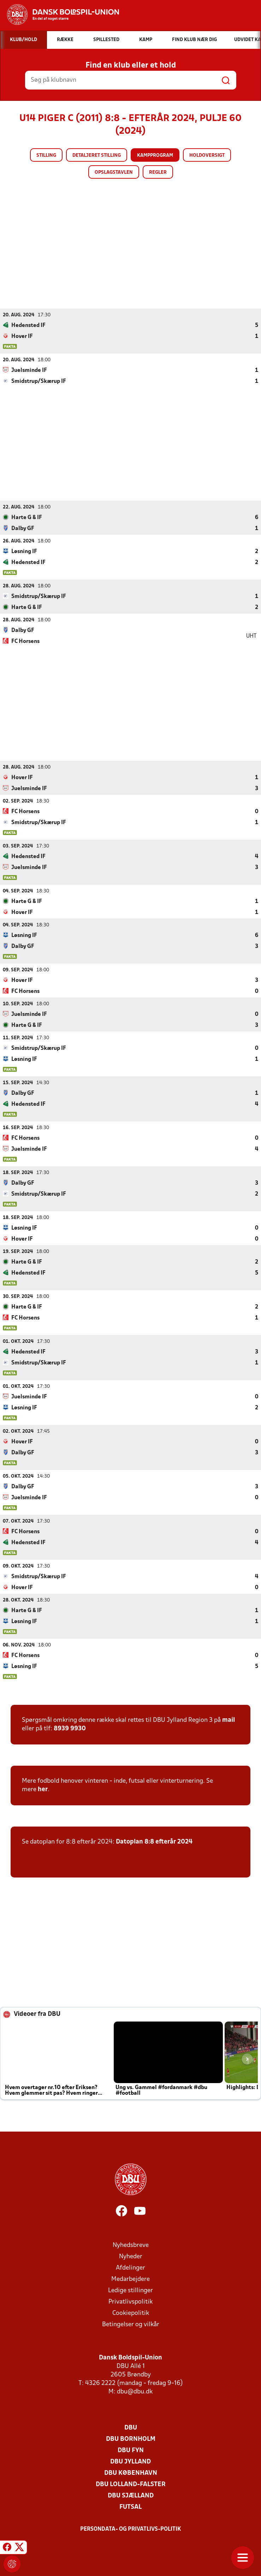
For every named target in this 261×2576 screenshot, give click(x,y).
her (43, 1789)
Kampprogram (155, 155)
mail (228, 1720)
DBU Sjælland (131, 2495)
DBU (130, 2428)
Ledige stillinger (130, 2290)
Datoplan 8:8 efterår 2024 (154, 1842)
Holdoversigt (207, 155)
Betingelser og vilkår (130, 2324)
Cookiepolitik (130, 2313)
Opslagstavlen (114, 172)
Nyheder (130, 2256)
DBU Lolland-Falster (131, 2484)
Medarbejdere (130, 2279)
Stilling (46, 155)
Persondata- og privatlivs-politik (130, 2528)
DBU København (130, 2473)
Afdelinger (130, 2268)
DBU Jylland (130, 2462)
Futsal (130, 2507)
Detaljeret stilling (96, 155)
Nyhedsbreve (131, 2245)
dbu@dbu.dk (135, 2391)
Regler (158, 172)
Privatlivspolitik (130, 2302)
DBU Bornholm (130, 2439)
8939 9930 (70, 1728)
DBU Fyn (131, 2450)
